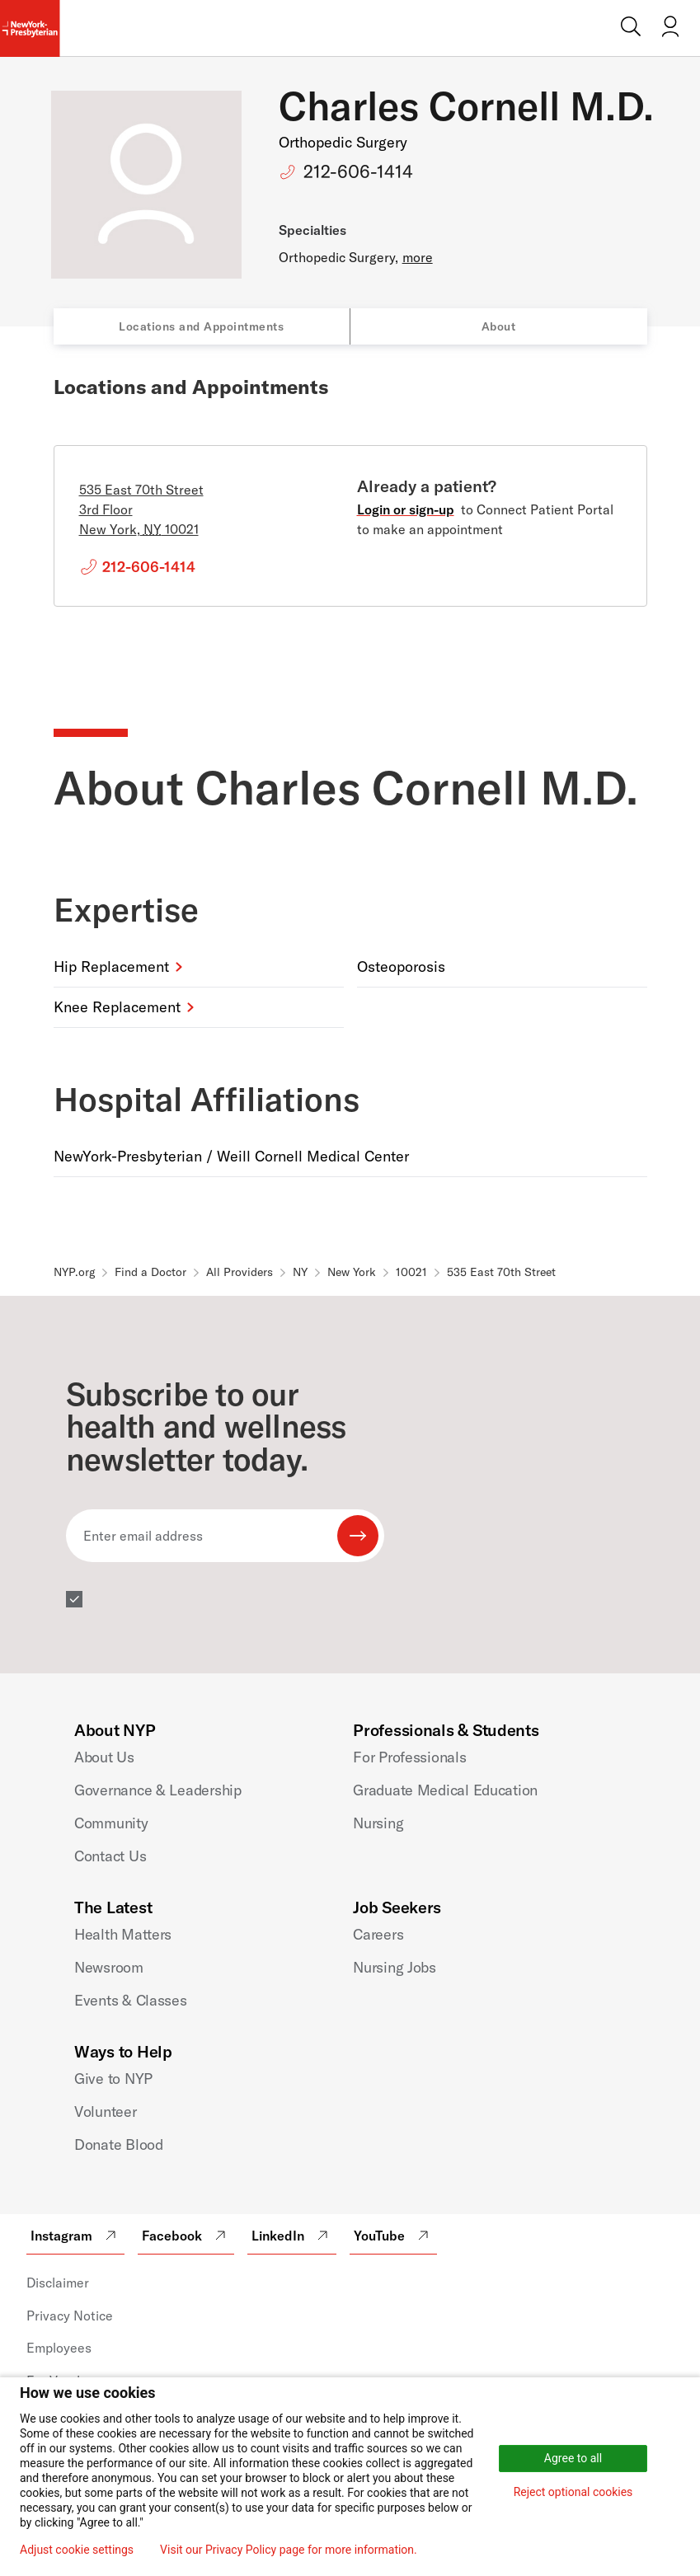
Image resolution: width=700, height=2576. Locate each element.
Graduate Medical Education (445, 1790)
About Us (104, 1757)
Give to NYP (113, 2078)
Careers (378, 1934)
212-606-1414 (358, 171)
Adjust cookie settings (77, 2549)
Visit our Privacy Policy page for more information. (288, 2549)
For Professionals (409, 1757)
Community (111, 1823)
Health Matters (122, 1934)
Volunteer (105, 2111)
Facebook (186, 2235)
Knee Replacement (117, 1006)
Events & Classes (130, 2000)
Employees (59, 2347)
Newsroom (108, 1967)
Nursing (378, 1823)
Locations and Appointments (201, 326)
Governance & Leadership (158, 1790)
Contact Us (110, 1855)
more (417, 257)
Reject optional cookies (573, 2492)
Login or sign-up (405, 509)
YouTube (393, 2235)
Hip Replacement (111, 966)
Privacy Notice (69, 2315)
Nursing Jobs (394, 1967)
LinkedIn (291, 2235)
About (499, 326)
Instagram (75, 2235)
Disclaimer (57, 2282)
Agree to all (573, 2458)
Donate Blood (118, 2144)
